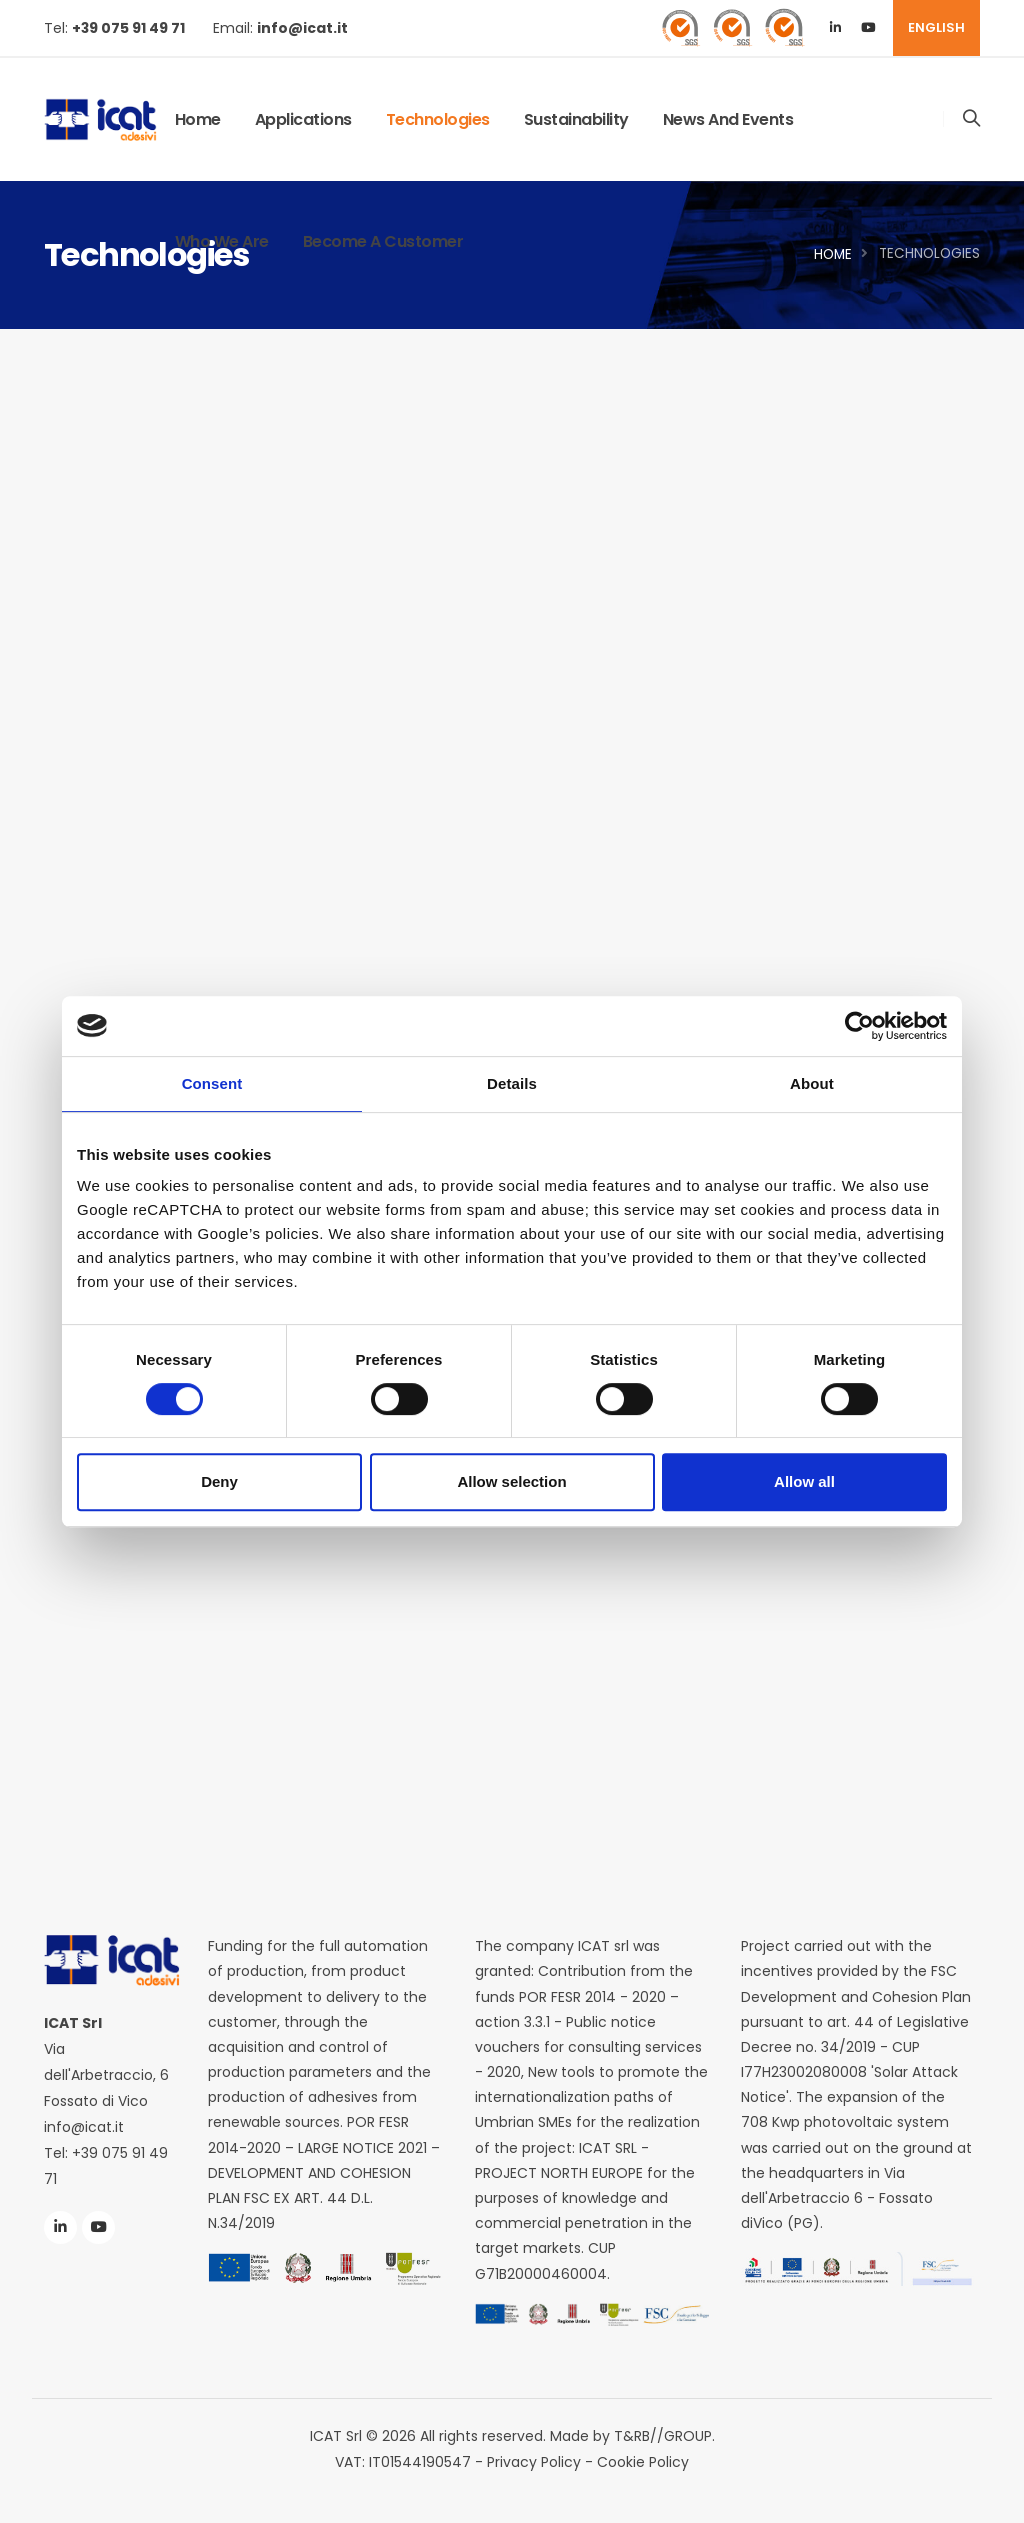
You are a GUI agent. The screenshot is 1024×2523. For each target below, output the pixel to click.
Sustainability (576, 119)
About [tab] (812, 1083)
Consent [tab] (212, 1083)
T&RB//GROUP (663, 2436)
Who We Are (222, 241)
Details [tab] (512, 1083)
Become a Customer (383, 241)
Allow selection (511, 1481)
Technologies (438, 119)
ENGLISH (936, 27)
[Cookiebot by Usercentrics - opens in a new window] (859, 1026)
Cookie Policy (643, 2462)
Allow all (804, 1481)
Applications (303, 119)
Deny (219, 1481)
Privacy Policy (534, 2462)
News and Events (728, 119)
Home (198, 119)
